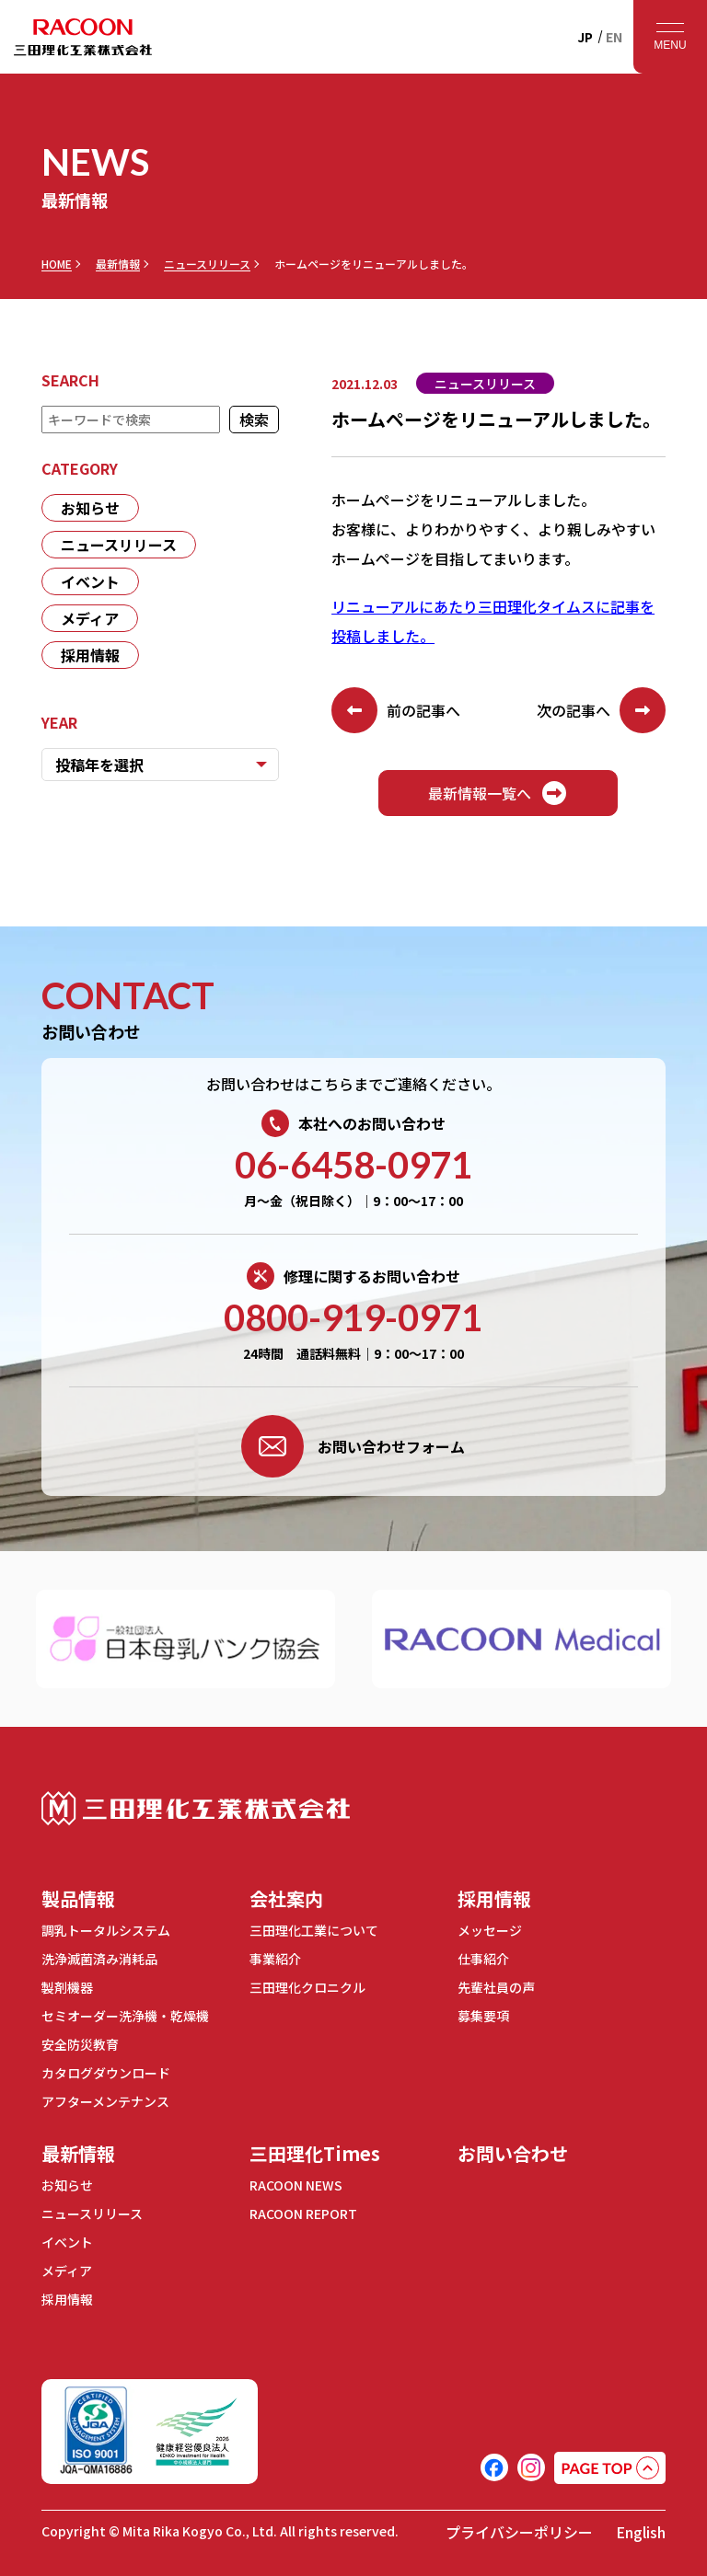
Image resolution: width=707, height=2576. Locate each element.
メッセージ (490, 1930)
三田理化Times (314, 2153)
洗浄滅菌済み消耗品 (99, 1958)
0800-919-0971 (353, 1317)
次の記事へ (601, 710)
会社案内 (286, 1898)
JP (585, 36)
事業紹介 (275, 1958)
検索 (255, 419)
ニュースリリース (207, 264)
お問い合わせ (513, 2153)
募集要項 (483, 2016)
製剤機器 (67, 1987)
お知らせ (90, 508)
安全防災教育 (80, 2044)
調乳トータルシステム (105, 1930)
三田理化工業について (313, 1930)
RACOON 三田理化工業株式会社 (83, 36)
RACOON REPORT (303, 2213)
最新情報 (118, 264)
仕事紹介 (483, 1958)
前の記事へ (395, 710)
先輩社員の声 (496, 1987)
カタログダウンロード (105, 2073)
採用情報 (90, 655)
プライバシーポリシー (519, 2532)
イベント (90, 581)
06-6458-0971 (353, 1165)
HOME (56, 264)
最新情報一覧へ (498, 793)
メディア (90, 618)
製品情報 (78, 1898)
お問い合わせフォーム (353, 1446)
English (641, 2532)
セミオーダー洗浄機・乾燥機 (125, 2016)
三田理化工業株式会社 (195, 1808)
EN (614, 36)
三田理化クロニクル (307, 1987)
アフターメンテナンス (105, 2101)
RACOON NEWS (295, 2185)
